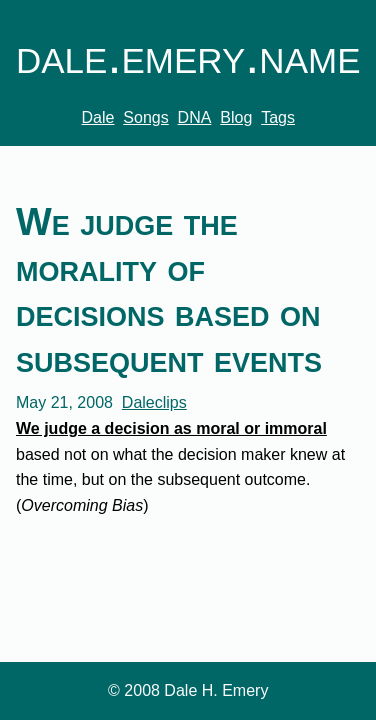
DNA (195, 117)
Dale (98, 117)
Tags (278, 117)
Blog (236, 117)
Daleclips (154, 402)
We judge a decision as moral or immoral (171, 428)
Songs (145, 117)
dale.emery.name (188, 55)
